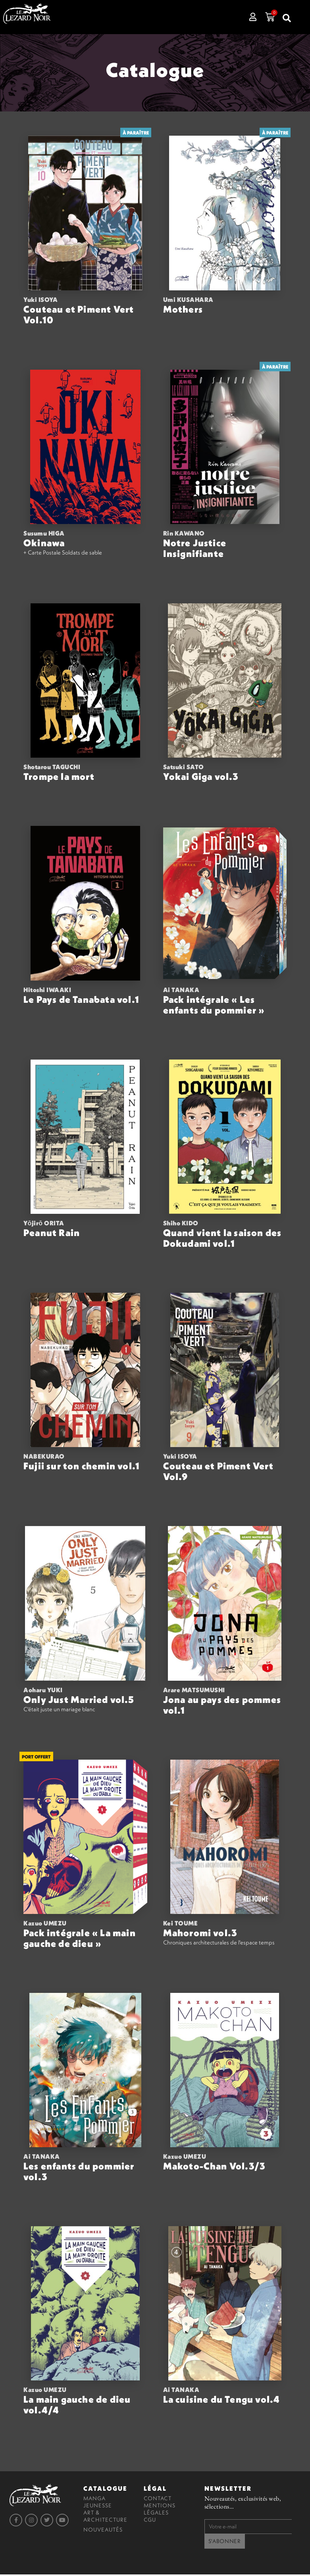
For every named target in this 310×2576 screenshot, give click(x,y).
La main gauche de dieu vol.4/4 (77, 2406)
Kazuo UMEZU (45, 1925)
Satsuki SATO (183, 768)
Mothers (183, 311)
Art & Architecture (105, 2518)
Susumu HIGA (44, 535)
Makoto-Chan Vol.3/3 (214, 2167)
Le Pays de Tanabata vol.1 (81, 1000)
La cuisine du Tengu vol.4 (221, 2401)
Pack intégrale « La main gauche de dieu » (79, 1939)
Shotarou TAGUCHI (51, 768)
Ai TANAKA (181, 991)
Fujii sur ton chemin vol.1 (81, 1467)
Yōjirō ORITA (43, 1224)
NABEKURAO (44, 1458)
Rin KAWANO (184, 535)
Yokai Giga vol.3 (201, 778)
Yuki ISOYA (40, 301)
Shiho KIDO (180, 1224)
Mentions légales (159, 2510)
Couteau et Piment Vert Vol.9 (218, 1472)
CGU (150, 2521)
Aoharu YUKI (43, 1691)
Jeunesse (97, 2507)
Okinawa (44, 544)
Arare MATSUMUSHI (194, 1691)
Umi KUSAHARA (188, 301)
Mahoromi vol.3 (200, 1934)
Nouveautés (103, 2531)
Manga (94, 2499)
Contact (157, 2499)
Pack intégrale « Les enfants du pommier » (214, 1005)
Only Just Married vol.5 (79, 1700)
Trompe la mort (58, 778)
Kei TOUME (180, 1925)
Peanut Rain (51, 1234)
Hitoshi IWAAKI (47, 991)
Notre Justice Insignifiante (195, 549)
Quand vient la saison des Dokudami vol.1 (222, 1239)
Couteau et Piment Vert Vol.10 (78, 316)
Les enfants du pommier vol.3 (78, 2172)
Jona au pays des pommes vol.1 (222, 1706)
